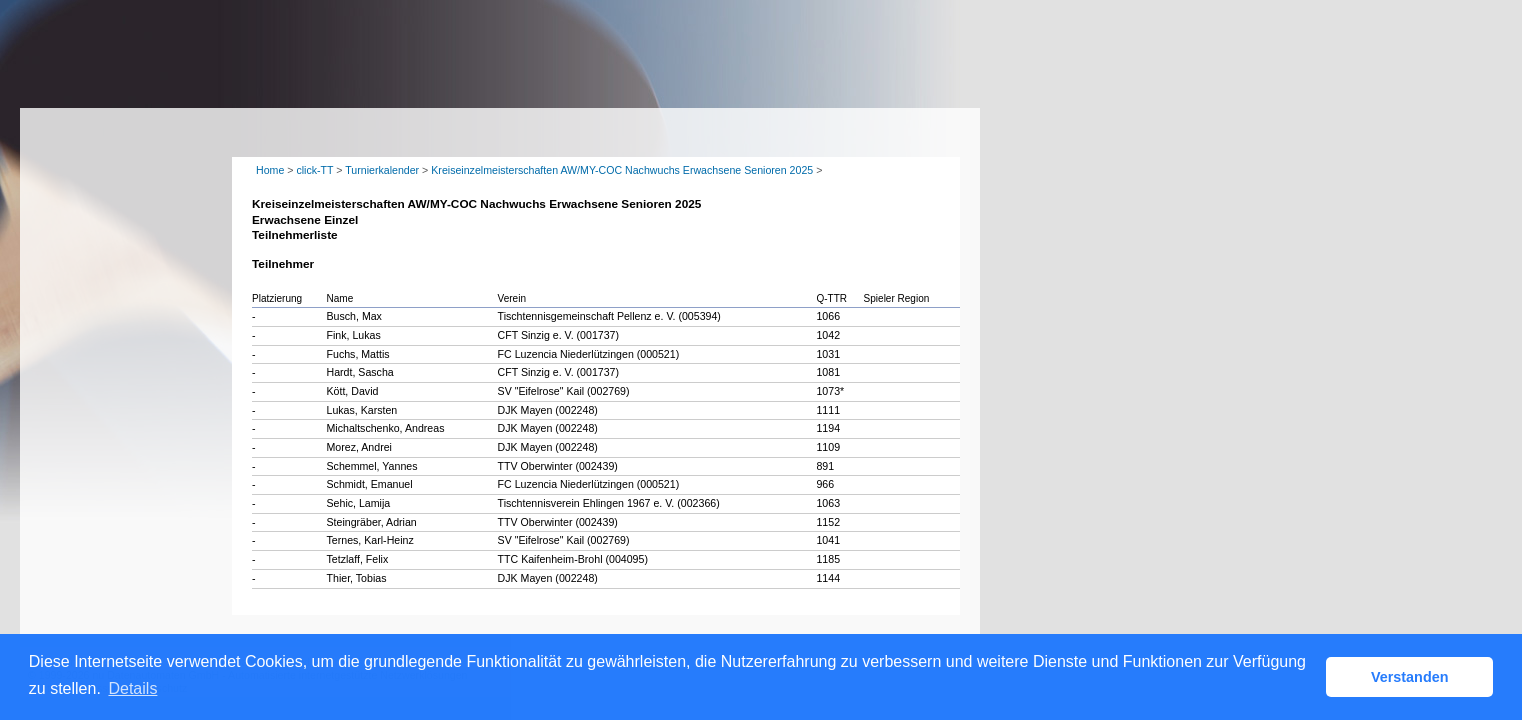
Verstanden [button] (1410, 677)
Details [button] (132, 688)
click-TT (314, 170)
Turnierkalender (382, 170)
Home (270, 170)
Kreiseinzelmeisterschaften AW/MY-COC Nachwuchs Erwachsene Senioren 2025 (622, 170)
